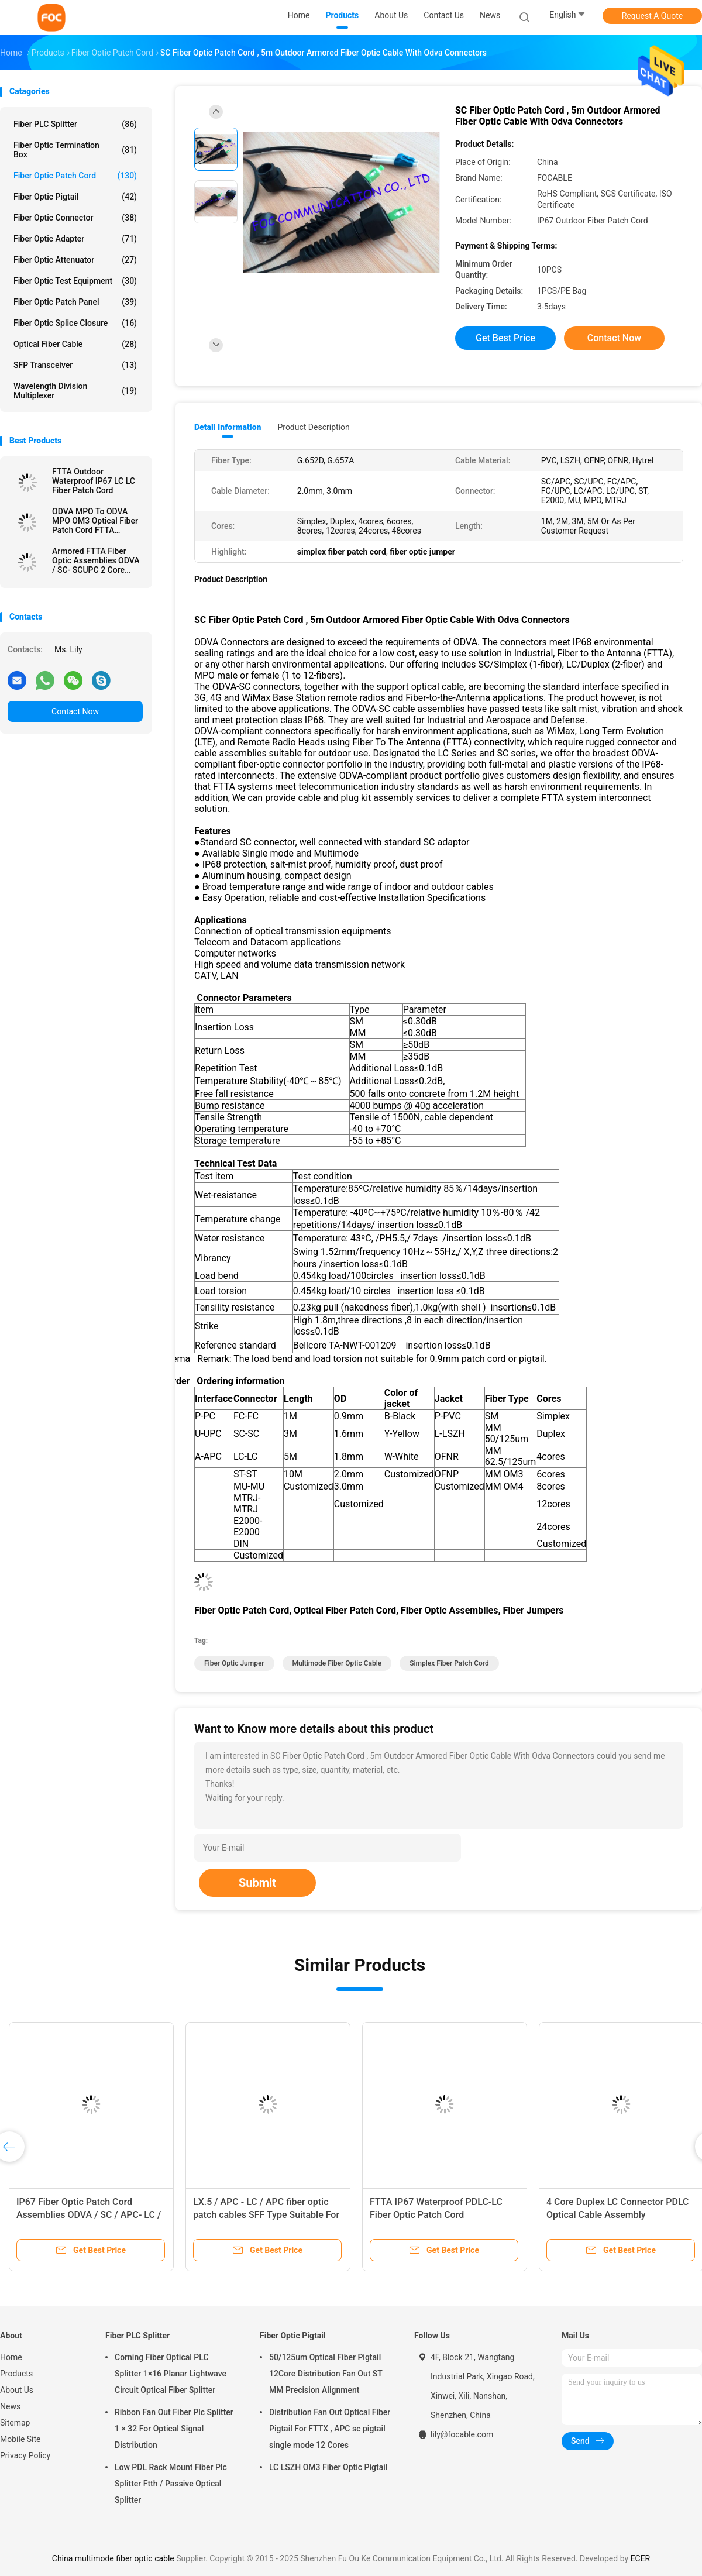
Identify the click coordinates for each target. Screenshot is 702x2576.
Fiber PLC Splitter (75, 124)
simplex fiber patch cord (449, 1663)
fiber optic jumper (234, 1663)
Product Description (313, 427)
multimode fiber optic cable (337, 1663)
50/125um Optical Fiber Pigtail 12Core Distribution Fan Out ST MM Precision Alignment (326, 2374)
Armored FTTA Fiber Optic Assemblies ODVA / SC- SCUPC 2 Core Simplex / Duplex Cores (96, 560)
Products (16, 2373)
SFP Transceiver (75, 365)
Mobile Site (20, 2439)
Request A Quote (652, 15)
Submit (257, 1883)
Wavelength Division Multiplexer (75, 390)
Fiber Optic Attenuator (75, 260)
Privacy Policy (25, 2455)
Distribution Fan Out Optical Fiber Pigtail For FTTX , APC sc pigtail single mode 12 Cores (329, 2429)
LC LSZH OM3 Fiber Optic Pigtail (328, 2467)
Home (11, 2357)
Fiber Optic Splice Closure (75, 323)
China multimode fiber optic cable (113, 2558)
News (10, 2406)
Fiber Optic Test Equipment (75, 281)
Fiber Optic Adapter (75, 239)
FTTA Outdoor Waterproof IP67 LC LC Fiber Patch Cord (93, 481)
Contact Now (75, 711)
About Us (16, 2390)
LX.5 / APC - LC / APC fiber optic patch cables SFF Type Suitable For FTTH (266, 2214)
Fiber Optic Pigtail (75, 196)
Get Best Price (505, 337)
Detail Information (227, 427)
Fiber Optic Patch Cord (75, 175)
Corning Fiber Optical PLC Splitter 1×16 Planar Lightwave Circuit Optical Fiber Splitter (170, 2374)
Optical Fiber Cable (75, 344)
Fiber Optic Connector (75, 217)
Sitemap (15, 2422)
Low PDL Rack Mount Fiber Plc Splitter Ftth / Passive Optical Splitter (171, 2483)
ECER (641, 2558)
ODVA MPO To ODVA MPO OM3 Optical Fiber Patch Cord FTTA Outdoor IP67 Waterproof (95, 521)
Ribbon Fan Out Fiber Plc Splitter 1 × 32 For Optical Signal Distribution (174, 2429)
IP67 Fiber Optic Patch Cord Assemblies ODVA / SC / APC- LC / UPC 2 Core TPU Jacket (88, 2214)
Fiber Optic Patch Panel (75, 302)
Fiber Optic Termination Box (75, 149)
